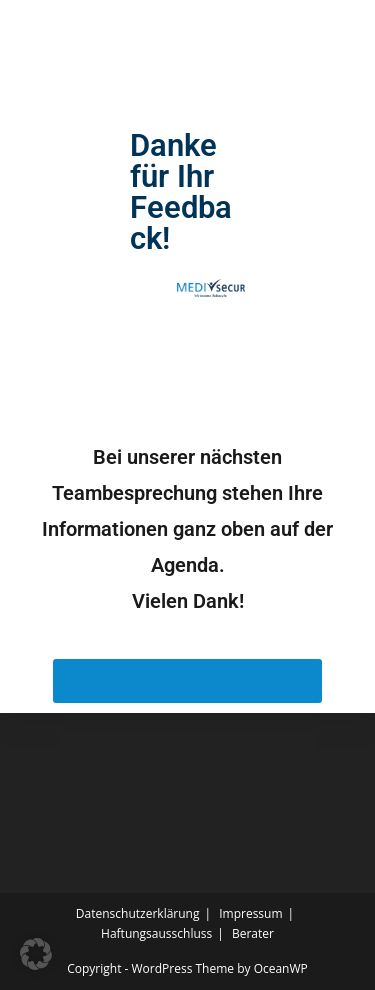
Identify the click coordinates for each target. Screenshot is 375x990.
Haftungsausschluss (156, 933)
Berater (253, 933)
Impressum (250, 913)
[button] (36, 954)
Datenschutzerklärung (138, 913)
